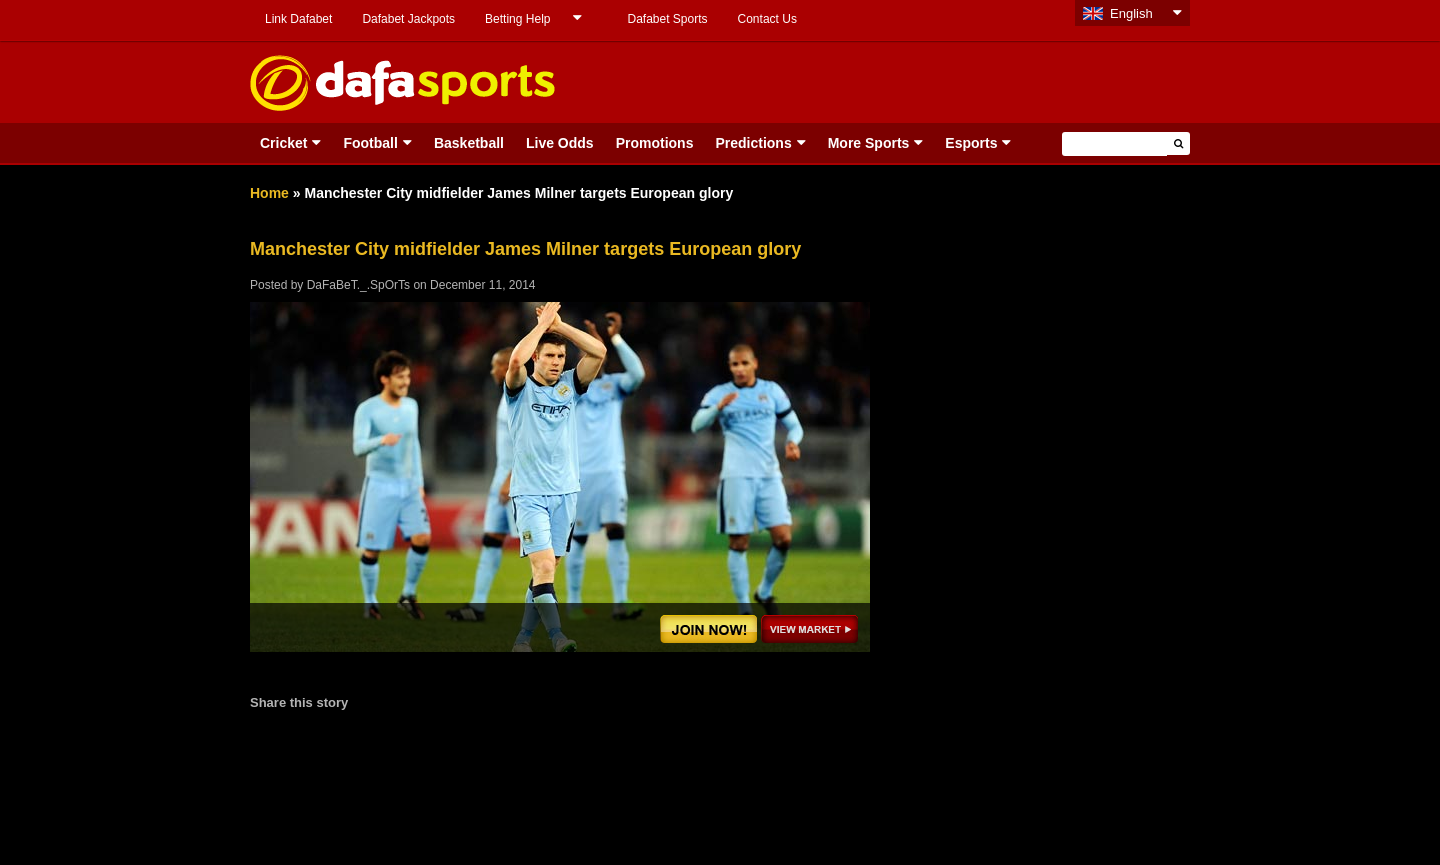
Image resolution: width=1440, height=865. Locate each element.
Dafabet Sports (667, 19)
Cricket (283, 143)
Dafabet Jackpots (408, 19)
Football (370, 143)
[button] (1178, 143)
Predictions (753, 143)
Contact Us (767, 19)
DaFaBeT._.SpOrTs (358, 285)
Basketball (469, 143)
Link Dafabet (298, 19)
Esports (971, 143)
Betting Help (517, 19)
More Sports (869, 143)
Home (269, 193)
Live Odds (560, 143)
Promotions (655, 143)
